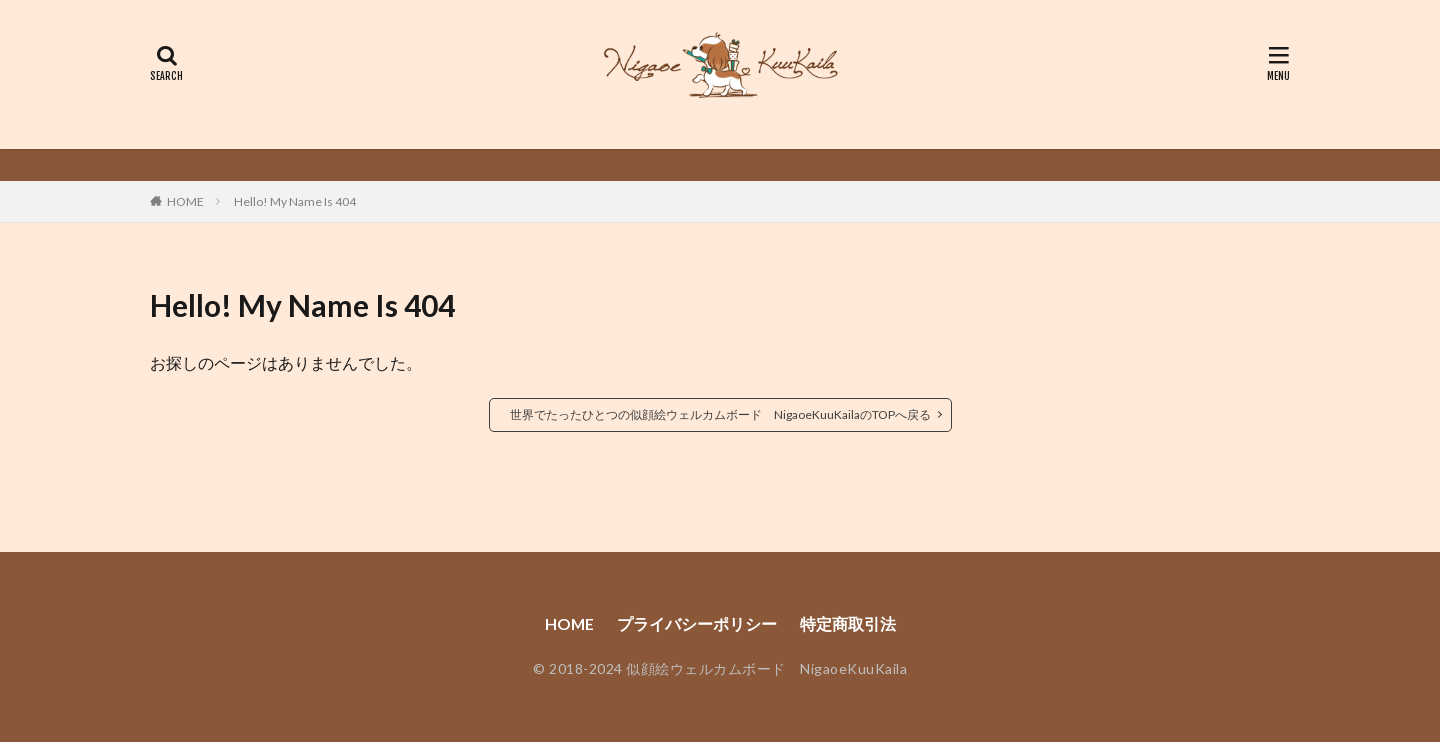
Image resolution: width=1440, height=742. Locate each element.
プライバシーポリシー (697, 623)
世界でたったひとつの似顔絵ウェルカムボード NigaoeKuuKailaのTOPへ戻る (720, 414)
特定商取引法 (848, 623)
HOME (185, 201)
